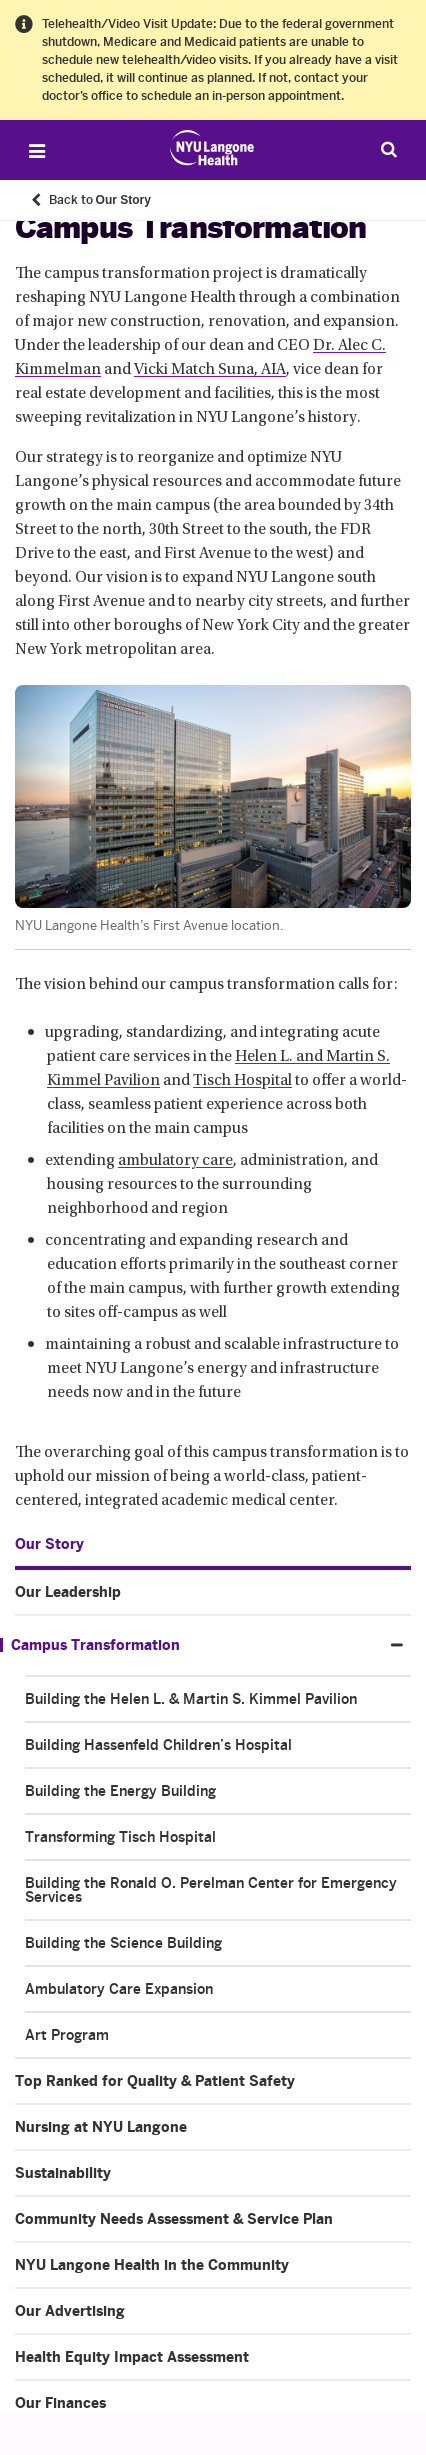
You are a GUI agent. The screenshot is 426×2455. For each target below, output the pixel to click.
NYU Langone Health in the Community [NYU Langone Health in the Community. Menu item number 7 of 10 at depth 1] (152, 2265)
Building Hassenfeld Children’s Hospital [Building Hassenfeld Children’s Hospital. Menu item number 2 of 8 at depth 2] (158, 1745)
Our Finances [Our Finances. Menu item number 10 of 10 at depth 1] (60, 2403)
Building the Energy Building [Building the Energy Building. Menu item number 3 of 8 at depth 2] (120, 1791)
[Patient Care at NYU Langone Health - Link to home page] (212, 148)
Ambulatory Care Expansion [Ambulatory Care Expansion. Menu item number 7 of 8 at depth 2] (119, 1989)
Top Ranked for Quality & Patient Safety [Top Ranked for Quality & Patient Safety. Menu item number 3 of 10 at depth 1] (155, 2081)
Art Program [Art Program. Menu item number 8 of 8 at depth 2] (67, 2035)
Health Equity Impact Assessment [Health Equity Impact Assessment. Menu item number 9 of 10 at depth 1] (132, 2357)
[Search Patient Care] (389, 149)
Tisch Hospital (242, 1081)
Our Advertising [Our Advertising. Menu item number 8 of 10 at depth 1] (70, 2311)
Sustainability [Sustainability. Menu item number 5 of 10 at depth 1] (63, 2173)
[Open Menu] (37, 151)
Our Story (49, 1544)
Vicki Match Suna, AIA (210, 370)
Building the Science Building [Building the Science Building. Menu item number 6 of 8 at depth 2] (123, 1943)
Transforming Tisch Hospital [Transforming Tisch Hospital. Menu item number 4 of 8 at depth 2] (120, 1837)
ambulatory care (175, 1161)
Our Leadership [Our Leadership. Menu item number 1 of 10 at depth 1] (68, 1592)
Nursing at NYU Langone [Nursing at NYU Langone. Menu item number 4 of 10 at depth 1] (101, 2127)
